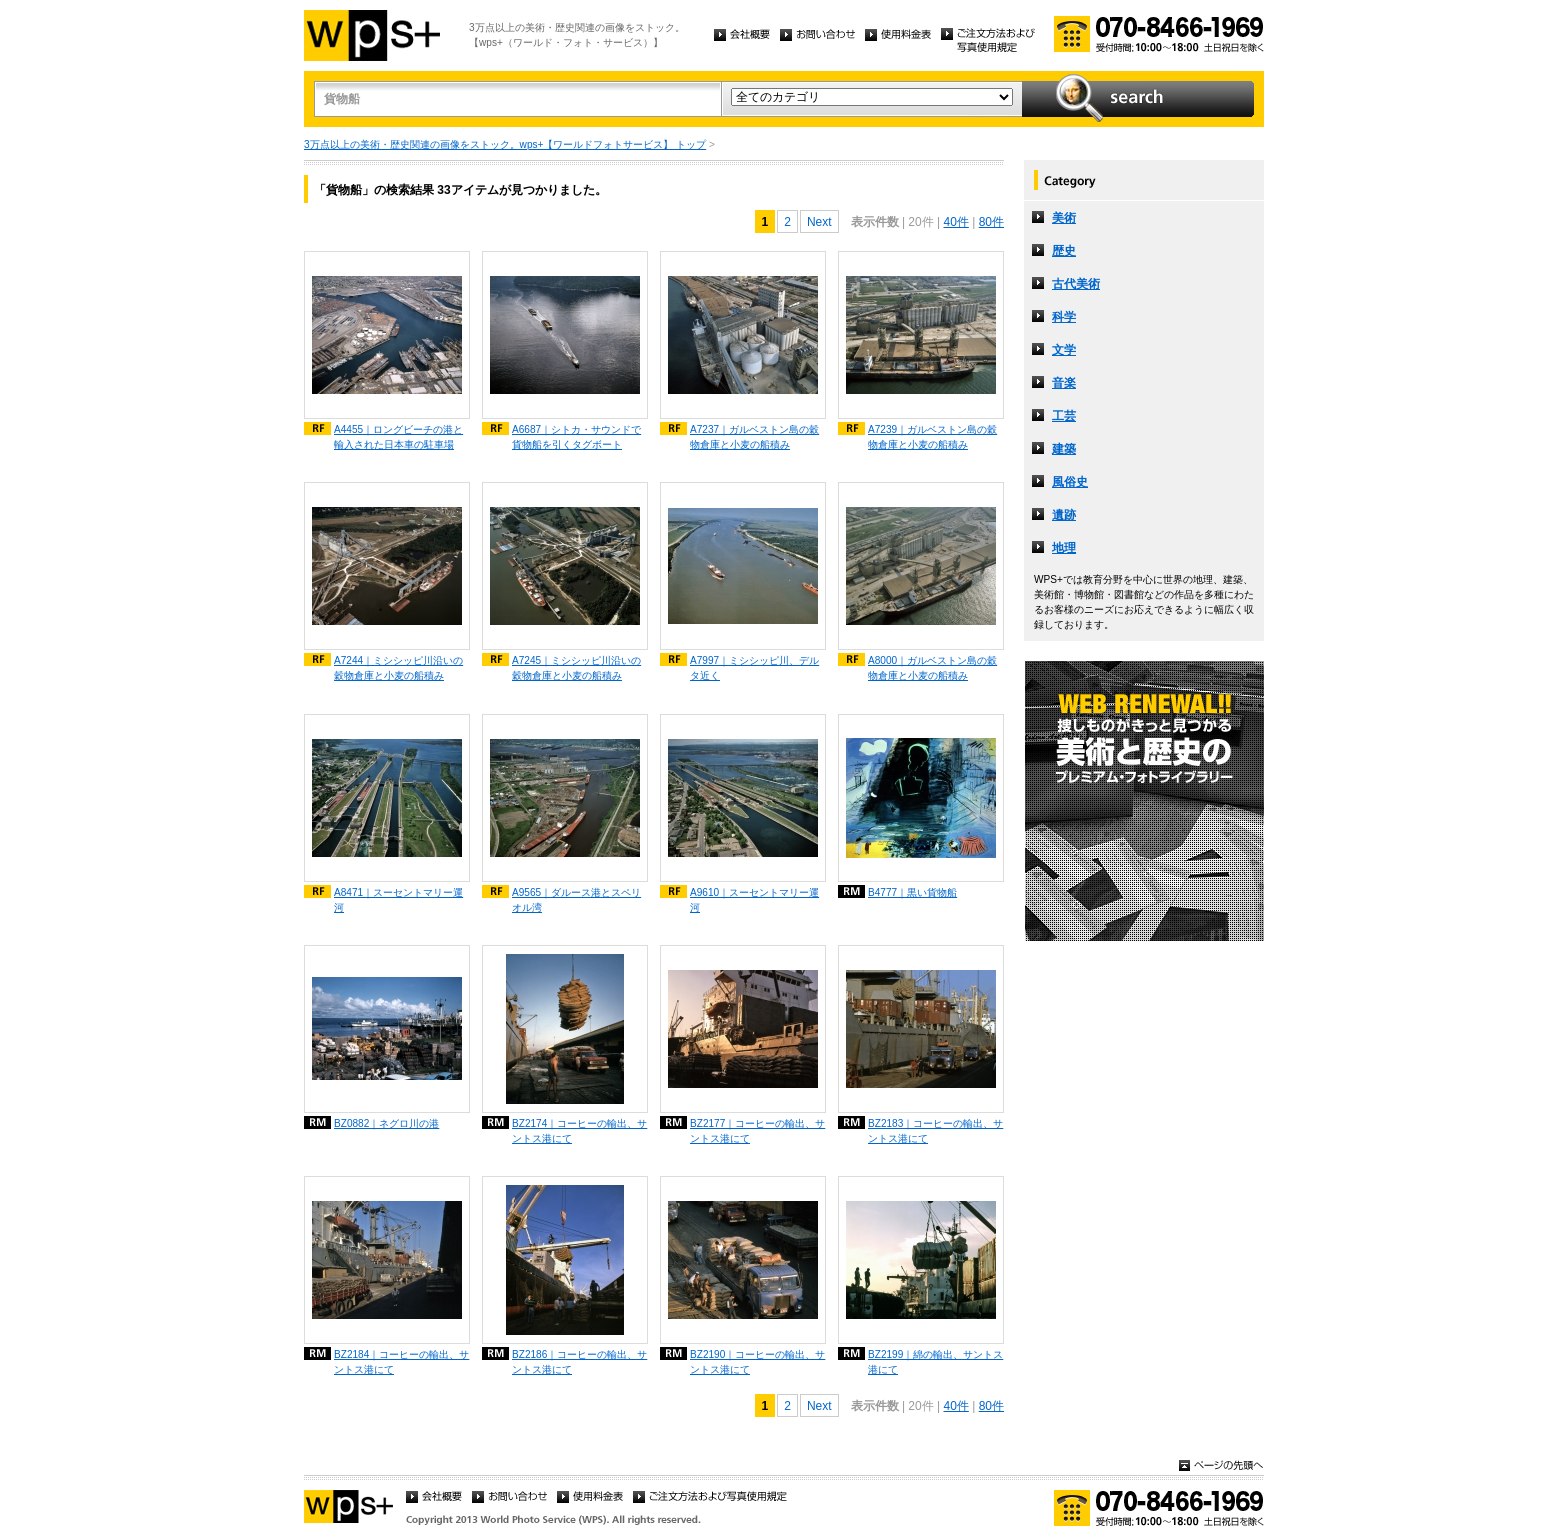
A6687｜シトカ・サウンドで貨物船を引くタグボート (576, 437)
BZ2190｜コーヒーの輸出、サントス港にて (757, 1362)
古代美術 (1076, 284)
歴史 (1064, 251)
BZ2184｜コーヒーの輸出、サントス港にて (401, 1362)
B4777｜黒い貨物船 (912, 892)
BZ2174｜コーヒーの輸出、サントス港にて (579, 1131)
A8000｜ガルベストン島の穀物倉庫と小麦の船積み (932, 668)
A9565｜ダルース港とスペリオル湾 (576, 900)
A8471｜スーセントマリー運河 (398, 900)
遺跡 (1064, 515)
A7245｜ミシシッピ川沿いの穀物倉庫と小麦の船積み (576, 668)
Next (819, 222)
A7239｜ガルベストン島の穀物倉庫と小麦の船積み (932, 437)
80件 (991, 222)
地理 (1064, 548)
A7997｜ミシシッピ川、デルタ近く (754, 668)
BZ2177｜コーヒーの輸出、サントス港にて (757, 1131)
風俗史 (1070, 482)
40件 (955, 222)
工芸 (1064, 416)
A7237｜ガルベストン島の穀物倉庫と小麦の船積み (754, 437)
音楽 (1064, 383)
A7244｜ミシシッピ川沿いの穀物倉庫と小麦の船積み (398, 668)
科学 (1064, 317)
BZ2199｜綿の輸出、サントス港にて (935, 1362)
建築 (1064, 449)
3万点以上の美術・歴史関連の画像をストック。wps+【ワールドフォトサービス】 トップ (505, 144)
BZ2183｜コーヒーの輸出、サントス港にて (935, 1131)
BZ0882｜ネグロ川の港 (386, 1123)
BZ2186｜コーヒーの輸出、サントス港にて (579, 1362)
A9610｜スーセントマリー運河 (754, 900)
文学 (1064, 350)
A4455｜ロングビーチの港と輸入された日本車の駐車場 (398, 437)
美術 (1064, 218)
